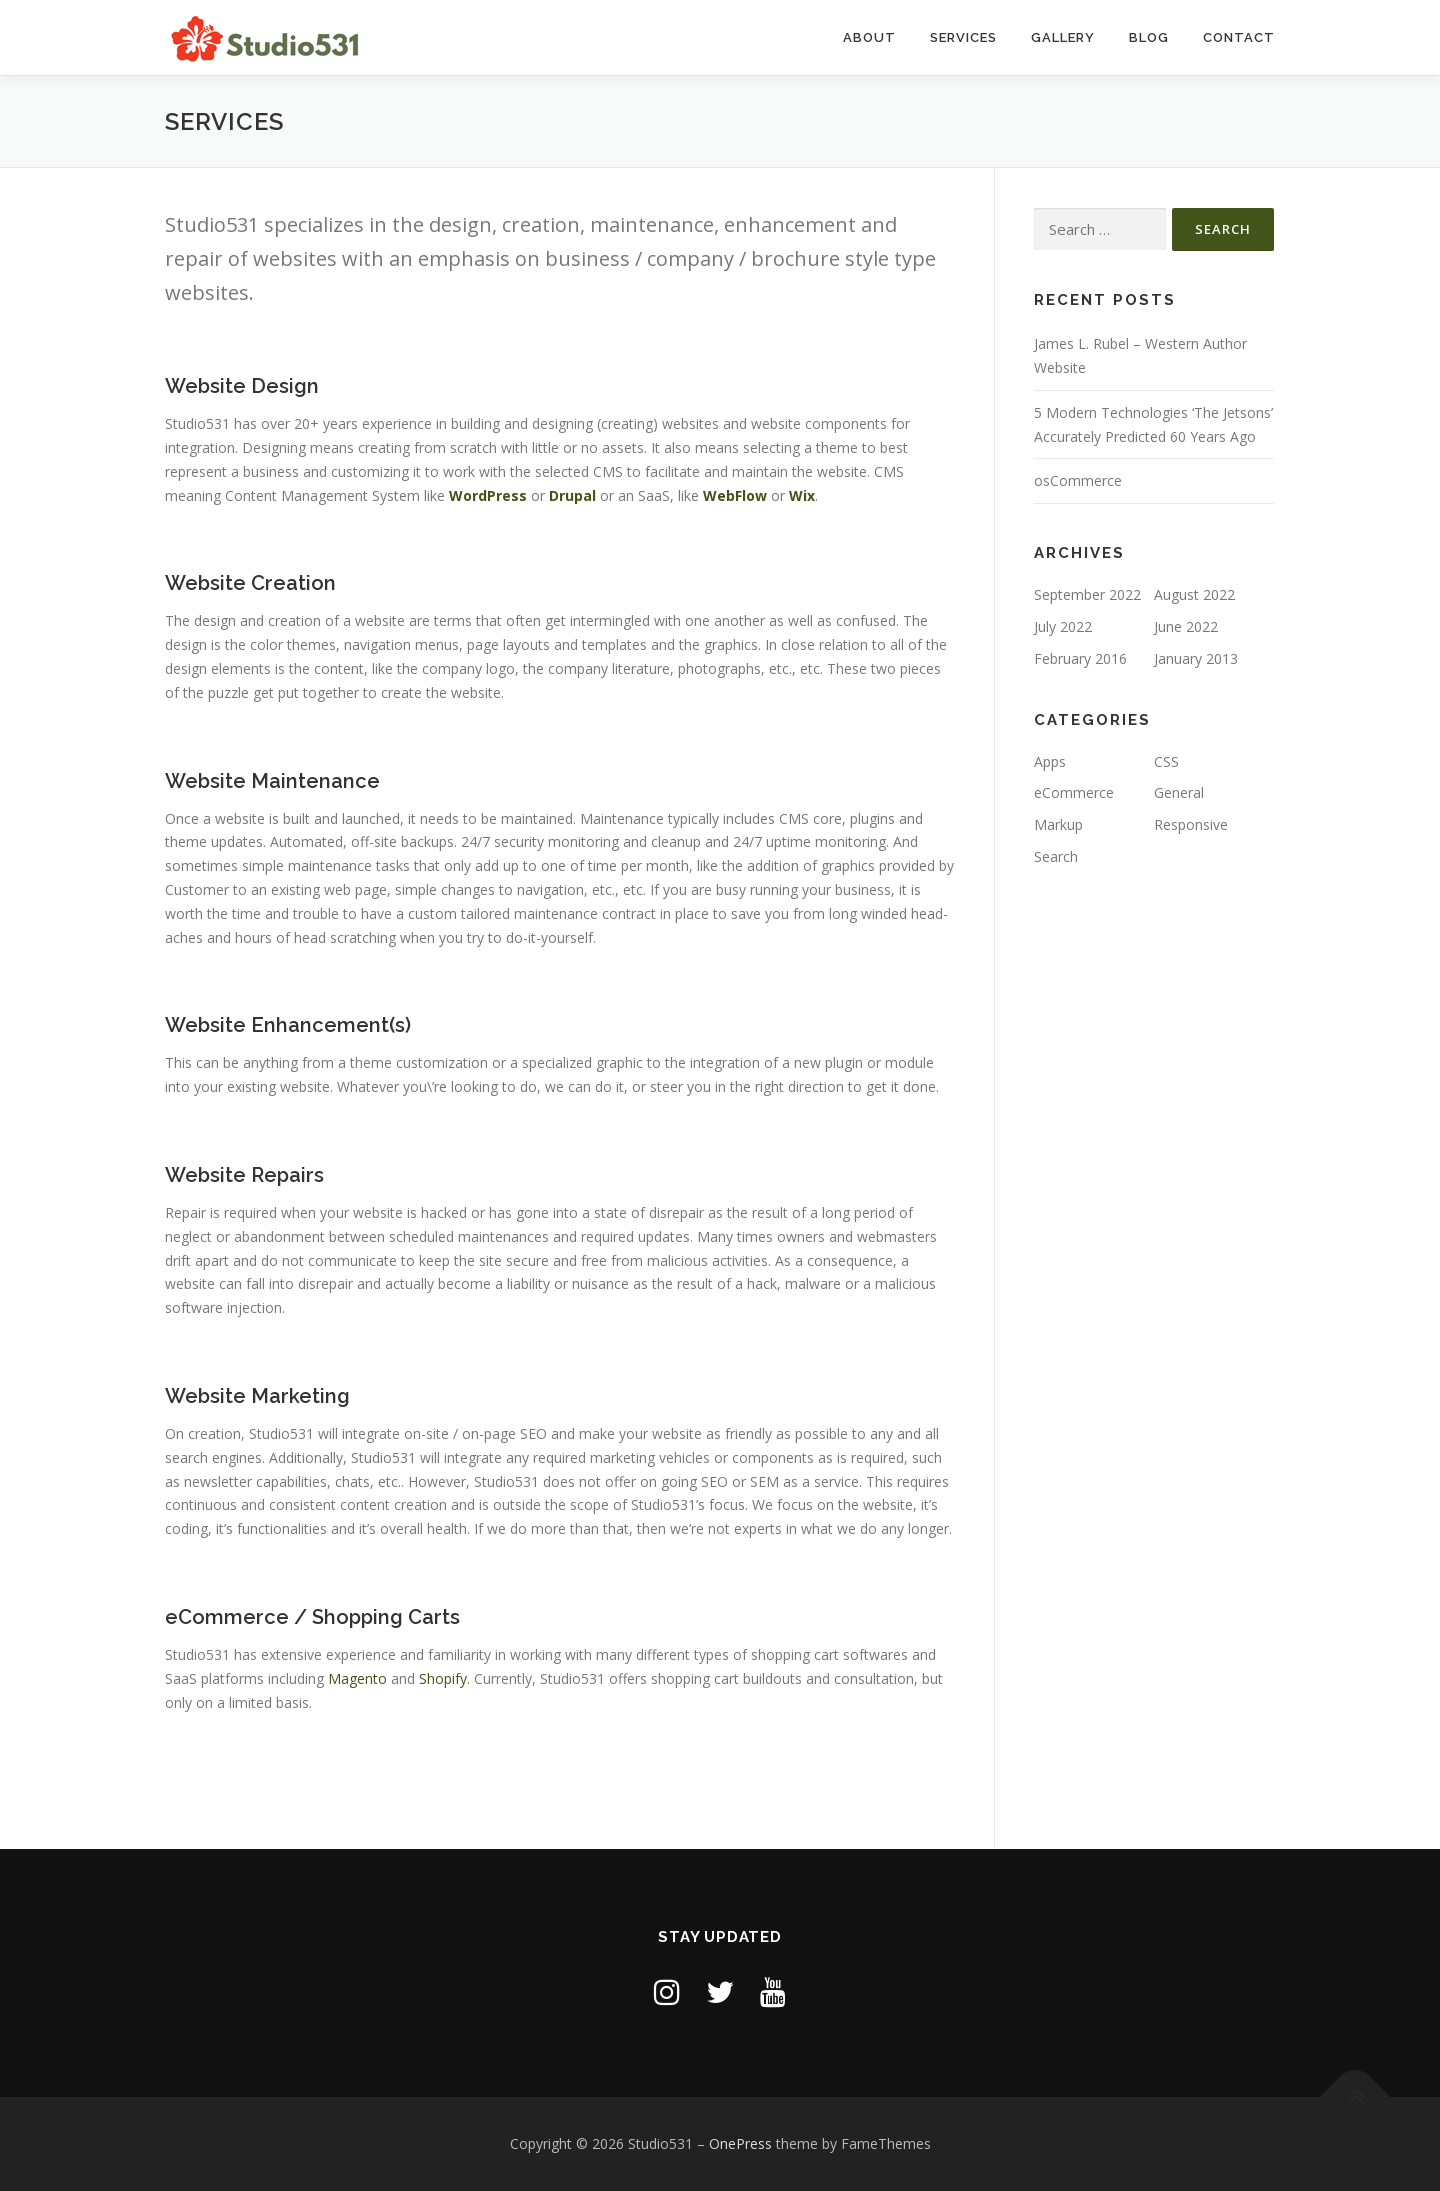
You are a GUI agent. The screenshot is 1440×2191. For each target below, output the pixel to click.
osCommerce (1078, 480)
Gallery (1063, 37)
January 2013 (1196, 658)
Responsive (1191, 824)
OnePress (740, 2143)
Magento (357, 1678)
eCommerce (1074, 792)
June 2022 (1186, 626)
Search (1056, 856)
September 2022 (1087, 594)
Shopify (443, 1678)
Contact (1239, 37)
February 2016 (1080, 658)
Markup (1058, 824)
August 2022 (1194, 594)
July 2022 (1063, 626)
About (869, 37)
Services (963, 37)
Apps (1050, 761)
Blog (1149, 37)
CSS (1166, 761)
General (1179, 792)
